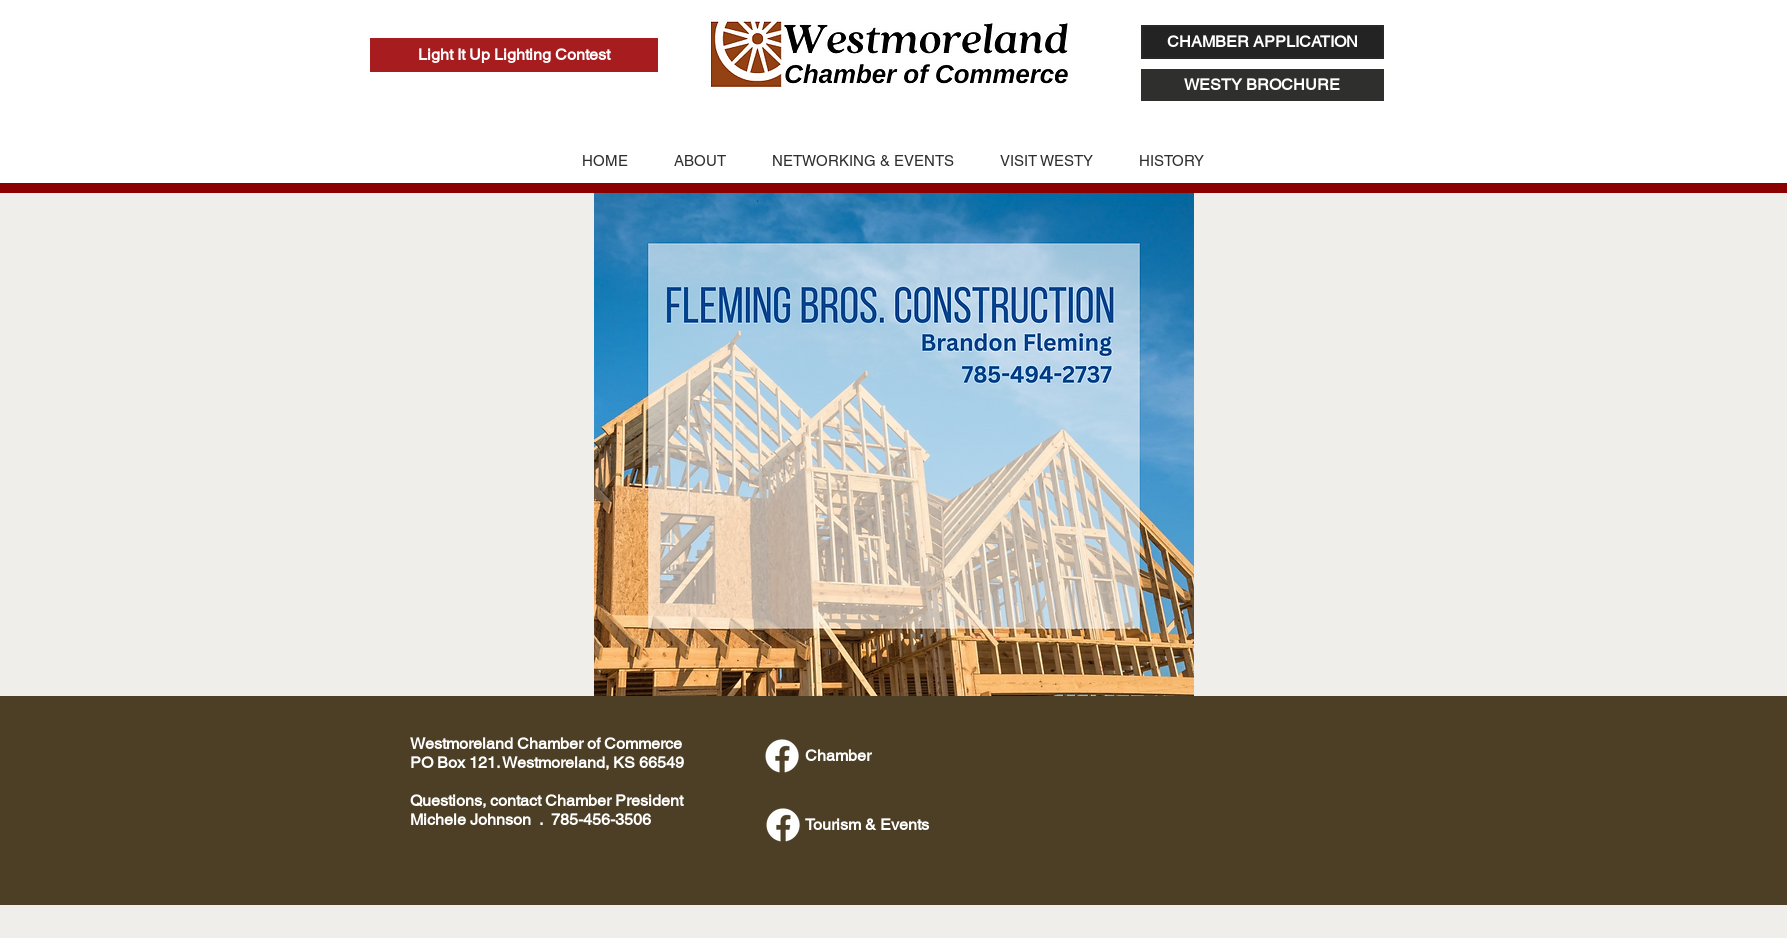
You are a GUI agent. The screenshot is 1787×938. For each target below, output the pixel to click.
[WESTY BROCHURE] (1262, 85)
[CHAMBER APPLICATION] (1262, 42)
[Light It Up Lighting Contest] (514, 55)
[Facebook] (782, 756)
